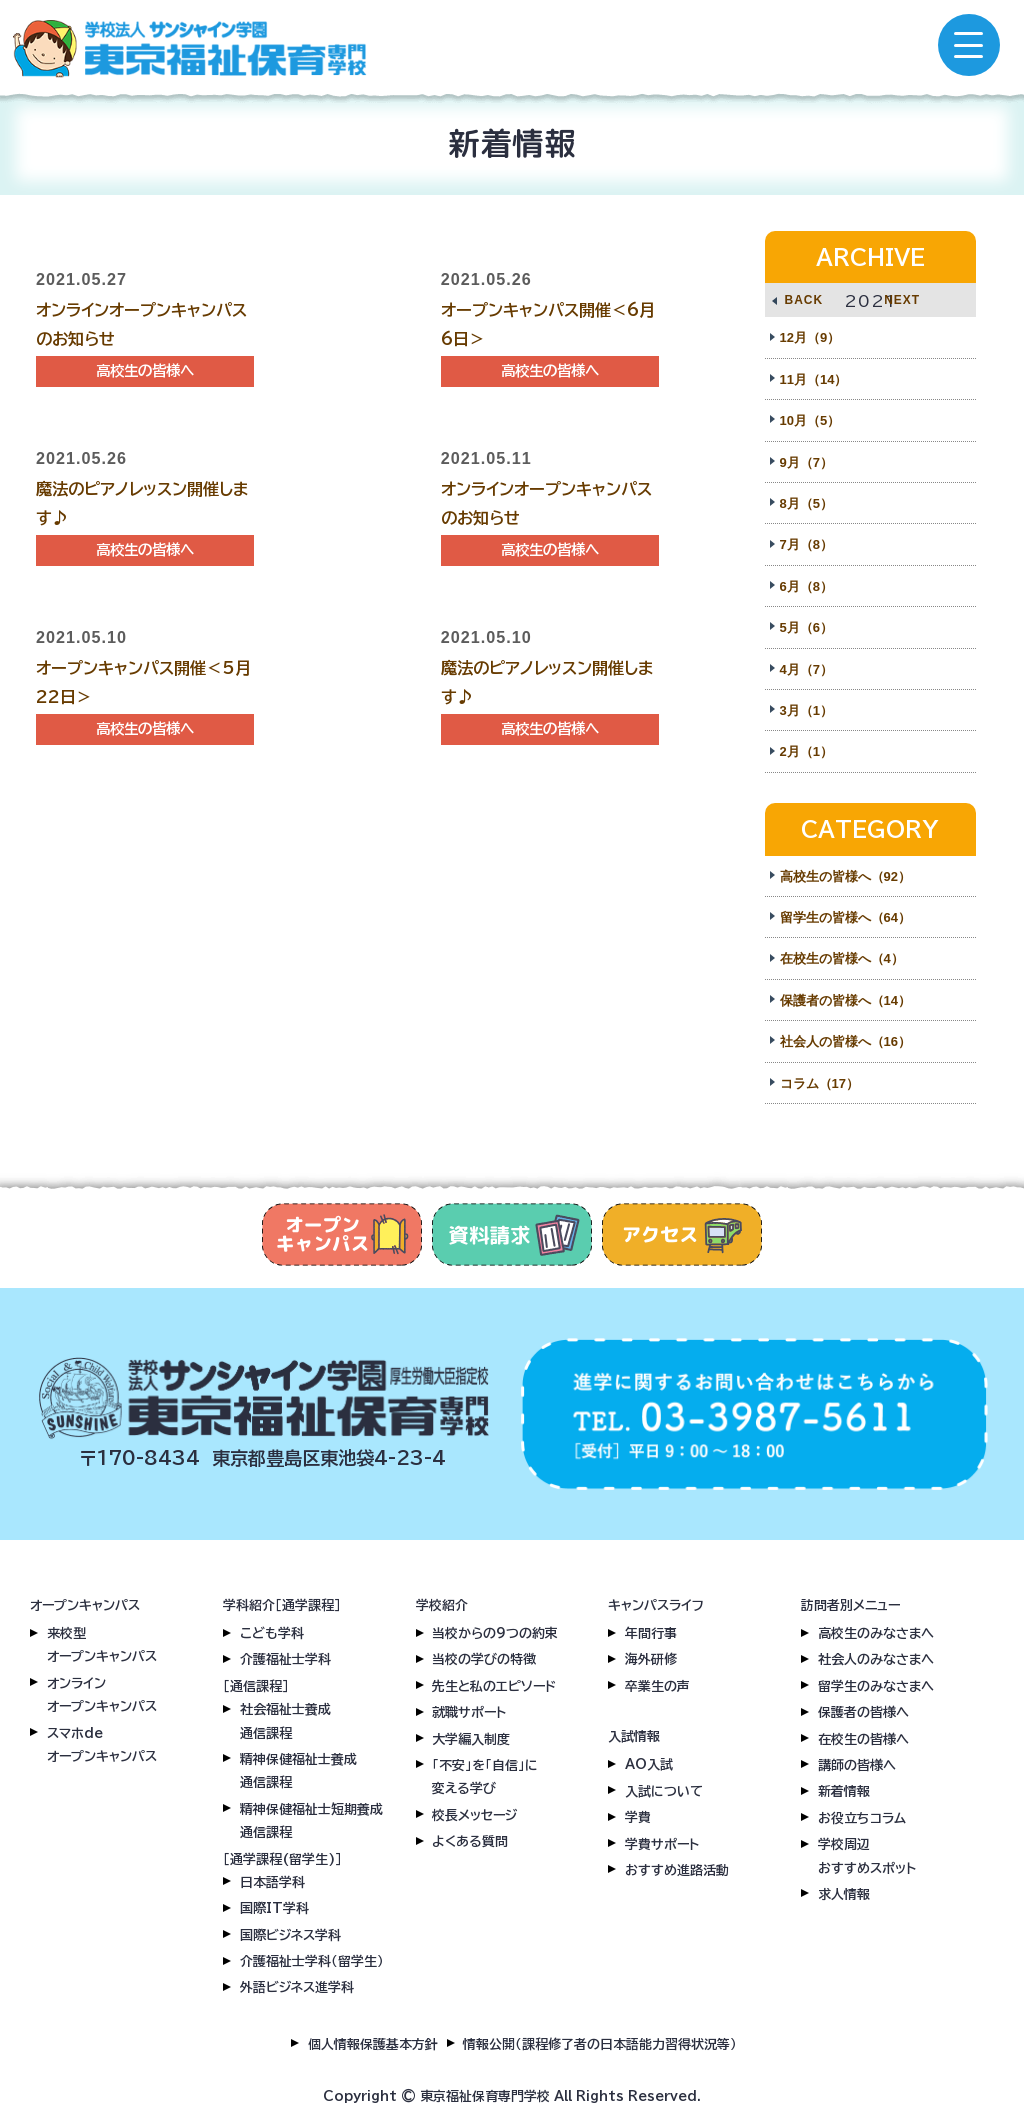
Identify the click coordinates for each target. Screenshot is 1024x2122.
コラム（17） (819, 1083)
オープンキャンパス (85, 1605)
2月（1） (806, 751)
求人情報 (844, 1894)
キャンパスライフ (656, 1605)
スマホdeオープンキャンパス (102, 1745)
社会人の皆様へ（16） (845, 1041)
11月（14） (814, 379)
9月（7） (806, 462)
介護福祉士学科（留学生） (312, 1961)
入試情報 (634, 1736)
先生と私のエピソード (494, 1686)
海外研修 (651, 1659)
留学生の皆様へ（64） (845, 917)
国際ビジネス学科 (290, 1935)
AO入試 (649, 1764)
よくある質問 (470, 1841)
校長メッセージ (474, 1815)
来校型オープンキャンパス (102, 1645)
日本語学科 (272, 1882)
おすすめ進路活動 (677, 1870)
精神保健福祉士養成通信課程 (298, 1771)
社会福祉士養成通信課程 (285, 1721)
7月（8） (806, 544)
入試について (664, 1791)
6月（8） (806, 586)
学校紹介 (442, 1605)
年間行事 (651, 1633)
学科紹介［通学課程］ (282, 1605)
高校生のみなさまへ (876, 1633)
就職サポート (469, 1712)
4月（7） (806, 669)
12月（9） (810, 337)
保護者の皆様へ (863, 1712)
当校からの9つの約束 (495, 1633)
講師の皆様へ (857, 1765)
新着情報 (844, 1791)
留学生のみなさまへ (876, 1686)
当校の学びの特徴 (484, 1659)
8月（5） (806, 503)
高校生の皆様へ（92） (845, 876)
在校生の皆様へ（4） (842, 958)
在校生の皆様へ (863, 1739)
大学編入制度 (471, 1739)
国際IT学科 (274, 1908)
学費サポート (662, 1844)
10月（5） (810, 420)
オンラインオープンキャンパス (102, 1695)
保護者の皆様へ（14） (845, 1000)
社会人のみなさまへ (876, 1659)
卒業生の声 (657, 1686)
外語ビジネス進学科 (297, 1987)
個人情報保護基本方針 (373, 2044)
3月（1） (806, 710)
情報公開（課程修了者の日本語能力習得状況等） (600, 2044)
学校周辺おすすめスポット (867, 1856)
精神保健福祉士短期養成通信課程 (311, 1821)
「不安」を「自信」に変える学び (485, 1777)
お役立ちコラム (862, 1818)
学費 (638, 1817)
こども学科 (272, 1633)
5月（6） (806, 627)
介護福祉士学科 (285, 1659)
